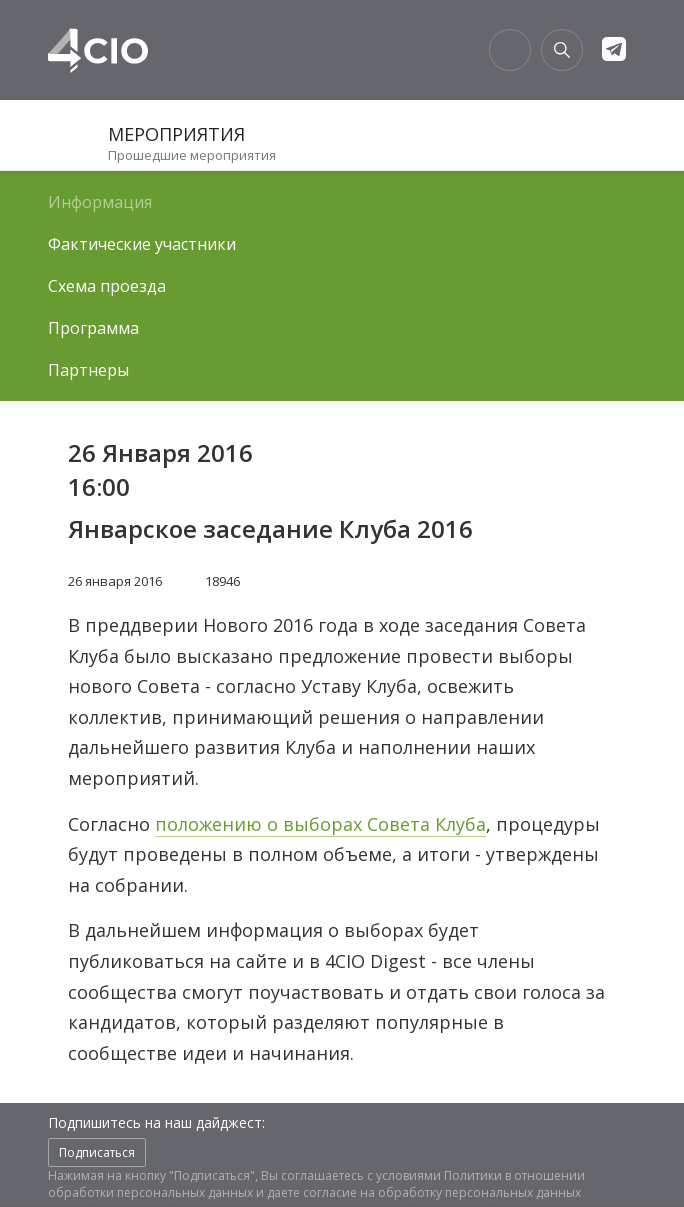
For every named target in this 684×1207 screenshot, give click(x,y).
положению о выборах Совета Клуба (320, 824)
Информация (100, 202)
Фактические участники (142, 244)
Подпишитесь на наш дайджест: (156, 1122)
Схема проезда (107, 286)
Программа (93, 328)
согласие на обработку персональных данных (442, 1192)
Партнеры (88, 370)
